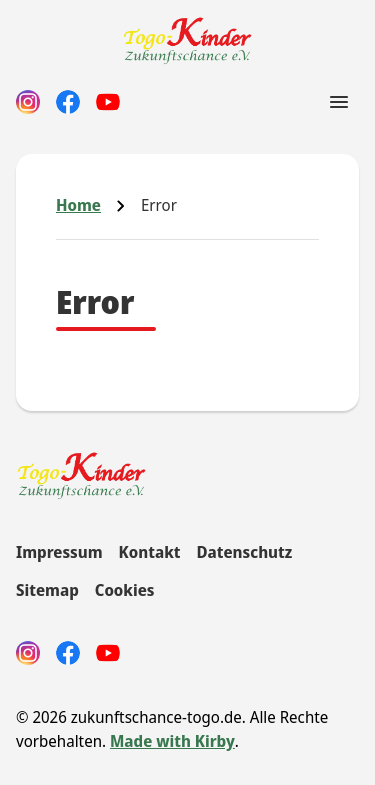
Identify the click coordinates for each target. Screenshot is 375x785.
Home (78, 205)
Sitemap (47, 590)
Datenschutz (244, 552)
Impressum (59, 552)
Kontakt (150, 552)
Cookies (125, 590)
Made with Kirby (172, 741)
